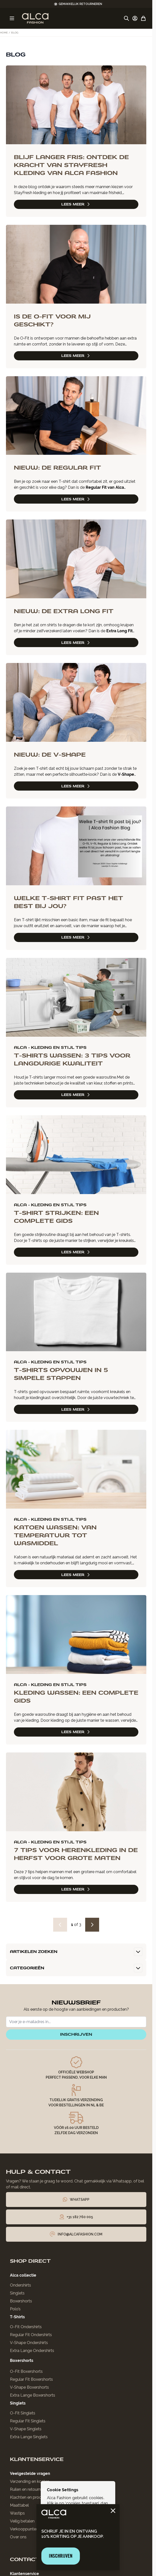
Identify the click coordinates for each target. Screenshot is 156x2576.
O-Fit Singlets (22, 2413)
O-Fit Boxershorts (26, 2371)
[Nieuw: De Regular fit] (76, 415)
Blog (14, 32)
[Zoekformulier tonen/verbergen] (126, 18)
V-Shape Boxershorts (29, 2387)
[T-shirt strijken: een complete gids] (76, 1154)
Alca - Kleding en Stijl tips (50, 1047)
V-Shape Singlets (25, 2429)
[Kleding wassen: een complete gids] (76, 1634)
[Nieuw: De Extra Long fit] (76, 558)
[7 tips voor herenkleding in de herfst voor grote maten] (76, 1791)
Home (4, 32)
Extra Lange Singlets (29, 2436)
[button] (76, 1951)
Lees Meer (76, 204)
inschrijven (76, 2034)
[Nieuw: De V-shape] (76, 702)
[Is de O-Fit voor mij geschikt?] (76, 264)
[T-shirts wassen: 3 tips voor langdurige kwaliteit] (76, 997)
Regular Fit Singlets (27, 2421)
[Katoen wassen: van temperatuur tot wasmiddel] (76, 1469)
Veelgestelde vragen (30, 2473)
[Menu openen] (12, 18)
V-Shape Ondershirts (29, 2342)
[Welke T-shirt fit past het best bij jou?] (76, 845)
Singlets (17, 2293)
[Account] (135, 18)
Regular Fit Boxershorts (31, 2379)
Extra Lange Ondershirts (32, 2350)
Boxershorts (21, 2301)
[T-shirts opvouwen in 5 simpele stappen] (76, 1312)
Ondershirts (20, 2285)
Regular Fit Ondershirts (31, 2334)
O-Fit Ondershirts (26, 2326)
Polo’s (15, 2309)
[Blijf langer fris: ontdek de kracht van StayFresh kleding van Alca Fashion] (76, 104)
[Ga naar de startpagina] (35, 18)
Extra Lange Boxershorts (32, 2395)
